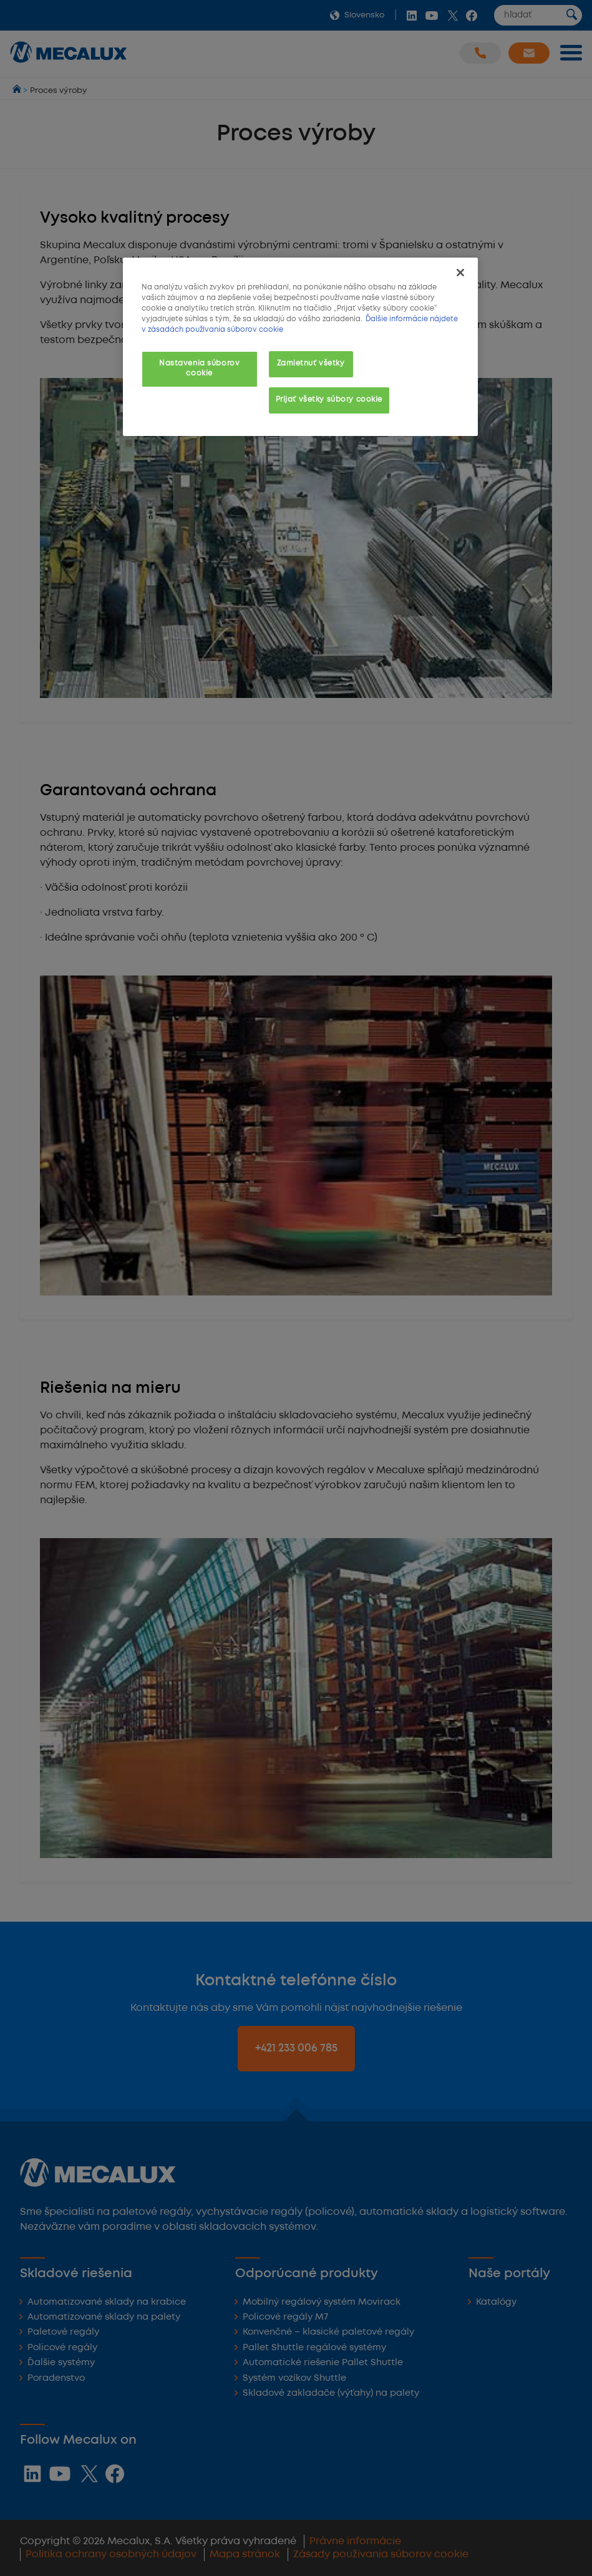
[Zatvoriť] (460, 272)
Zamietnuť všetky (311, 364)
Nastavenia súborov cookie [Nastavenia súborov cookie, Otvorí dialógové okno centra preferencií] (199, 369)
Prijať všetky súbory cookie (329, 400)
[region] (300, 347)
